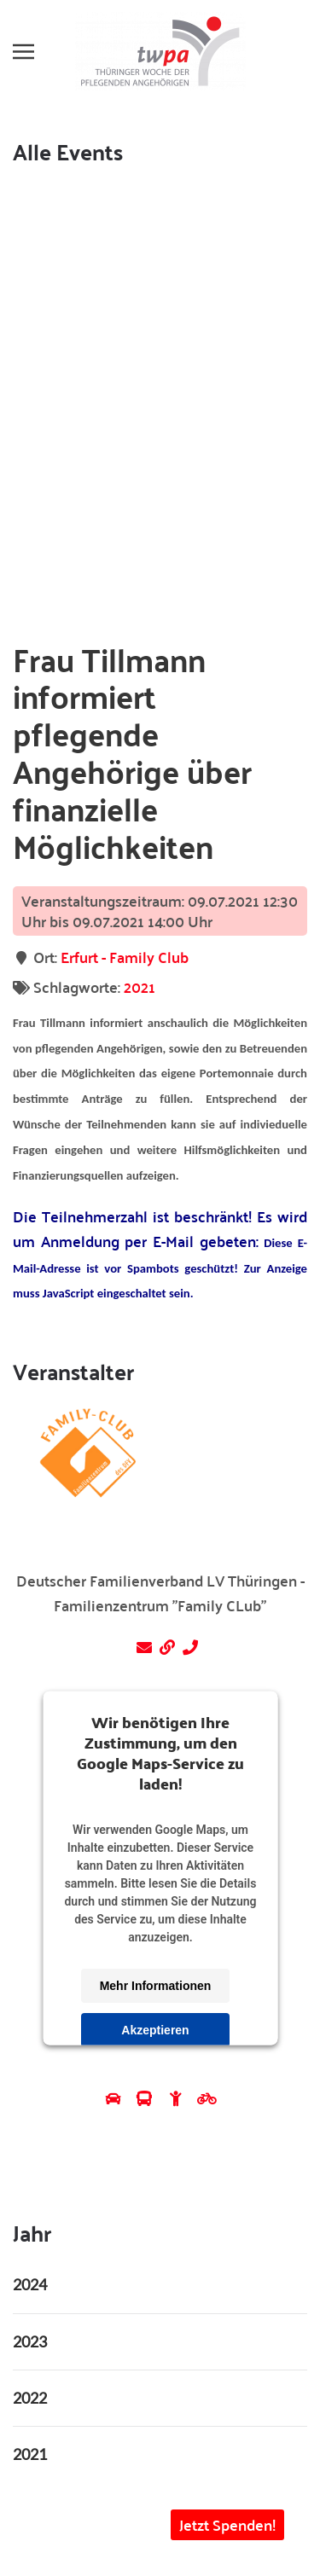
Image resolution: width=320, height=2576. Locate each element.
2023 (30, 2341)
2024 (30, 2284)
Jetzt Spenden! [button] (227, 2524)
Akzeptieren (155, 2030)
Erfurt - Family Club (125, 957)
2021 (139, 986)
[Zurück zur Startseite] (160, 51)
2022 (30, 2397)
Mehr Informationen (155, 1986)
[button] (23, 51)
